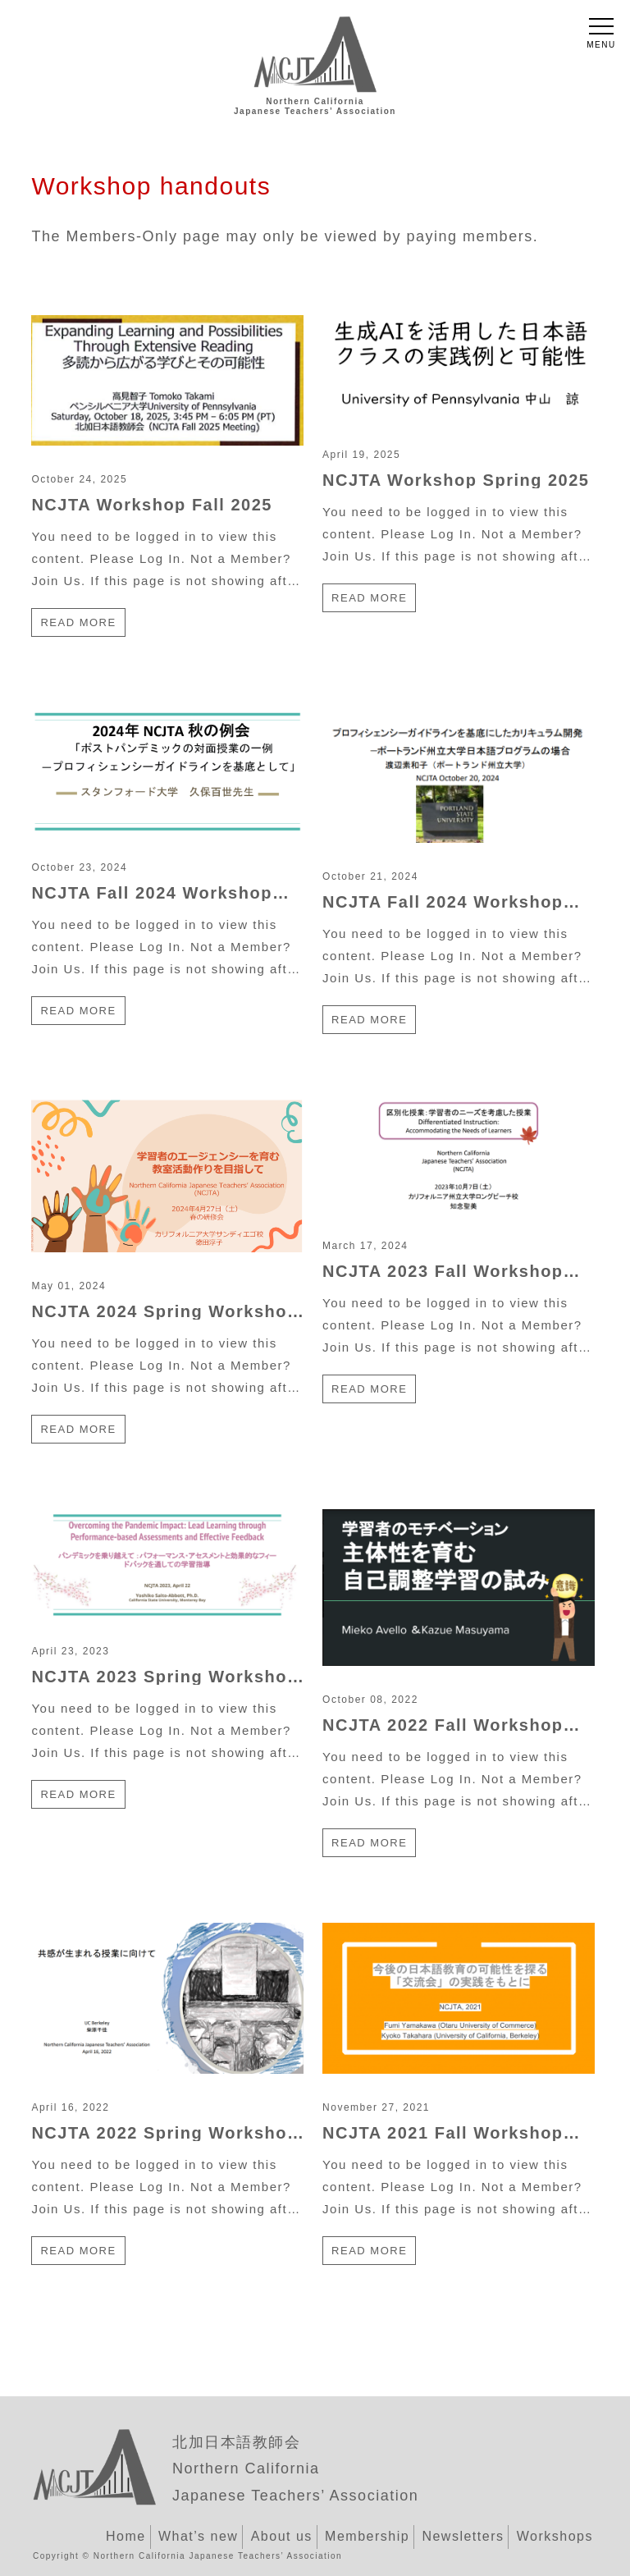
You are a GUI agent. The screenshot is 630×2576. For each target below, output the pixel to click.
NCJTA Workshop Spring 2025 (455, 480)
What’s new (198, 2536)
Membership (367, 2536)
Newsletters (463, 2536)
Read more (78, 622)
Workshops (555, 2536)
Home (126, 2536)
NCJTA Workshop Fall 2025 (151, 505)
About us (282, 2536)
